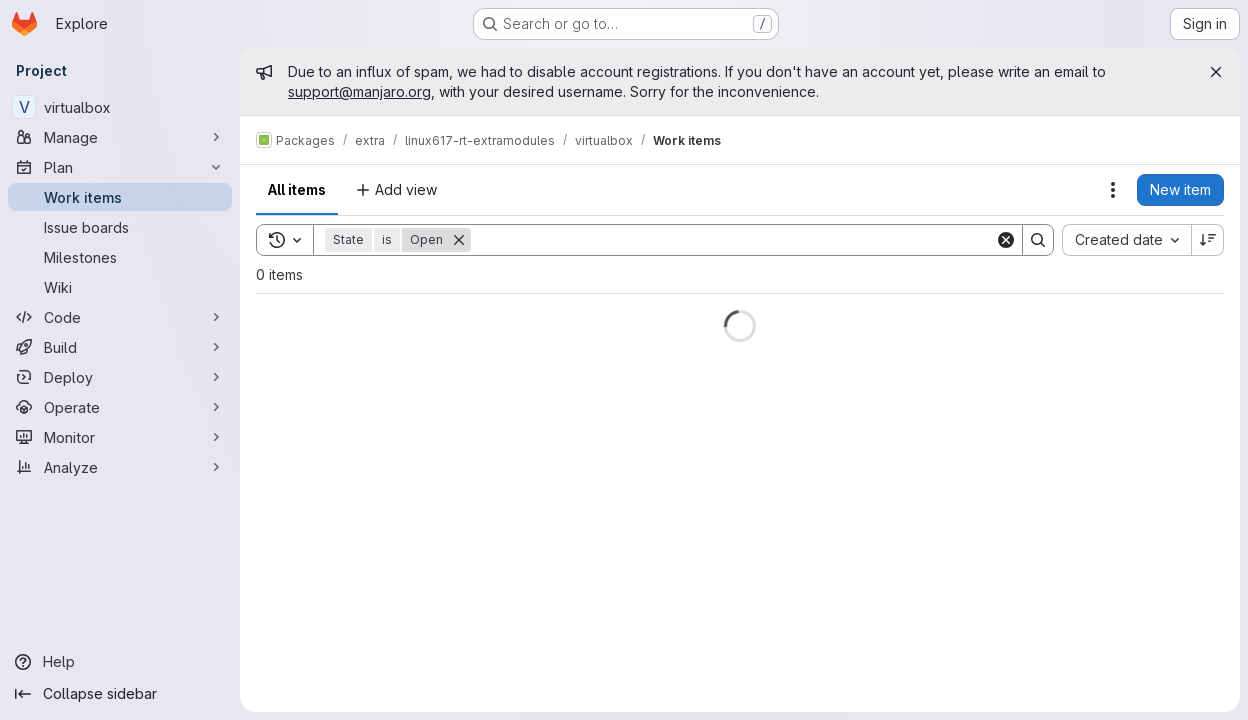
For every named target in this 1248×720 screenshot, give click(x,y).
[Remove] (459, 240)
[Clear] (1006, 240)
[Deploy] (120, 377)
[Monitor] (120, 437)
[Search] (733, 240)
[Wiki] (120, 287)
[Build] (120, 347)
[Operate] (120, 407)
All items (297, 189)
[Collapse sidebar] (120, 694)
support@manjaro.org (359, 91)
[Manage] (120, 137)
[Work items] (120, 197)
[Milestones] (120, 257)
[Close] (1216, 72)
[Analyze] (120, 467)
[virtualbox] (120, 107)
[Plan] (120, 167)
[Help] (120, 662)
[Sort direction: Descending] (1208, 240)
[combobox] (1126, 240)
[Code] (120, 317)
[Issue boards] (120, 227)
